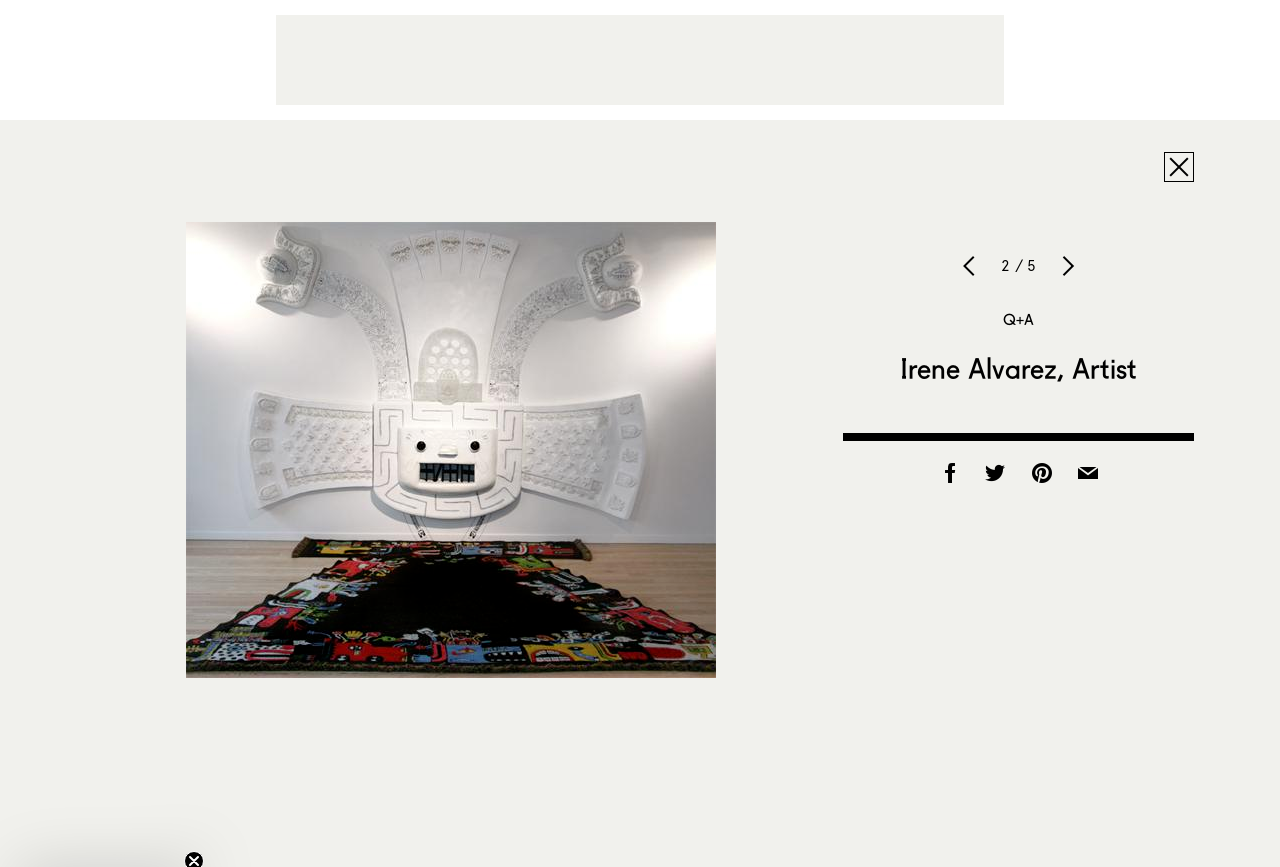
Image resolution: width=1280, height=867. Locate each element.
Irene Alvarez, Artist (1019, 368)
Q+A (1018, 319)
